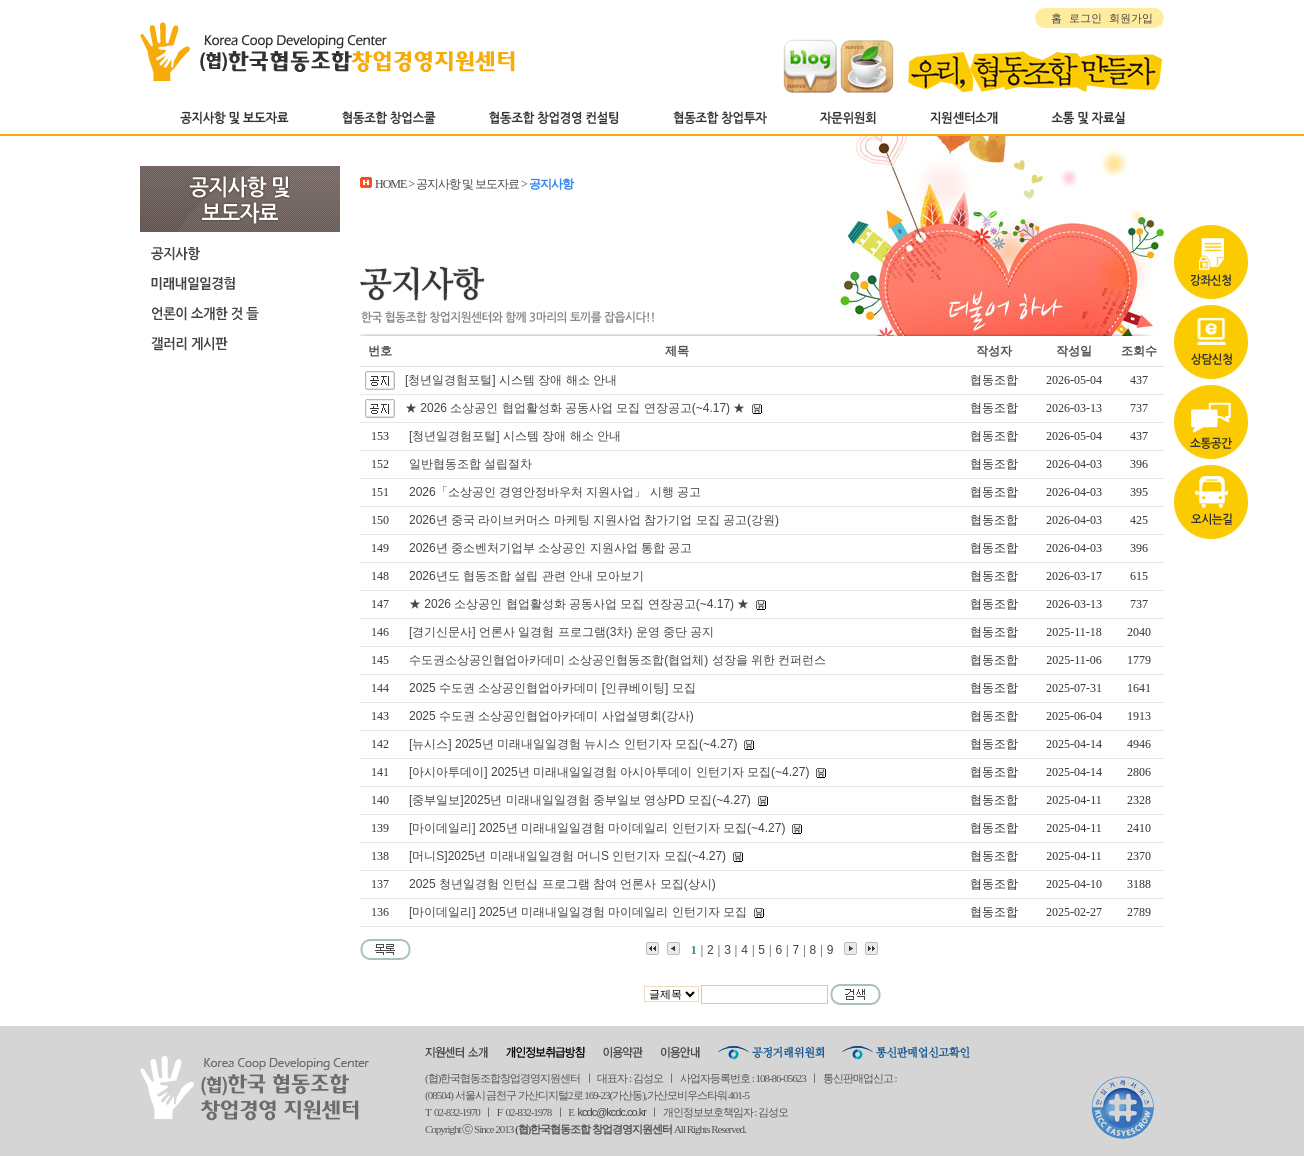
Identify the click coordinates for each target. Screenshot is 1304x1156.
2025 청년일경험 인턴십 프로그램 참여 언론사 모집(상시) (562, 884)
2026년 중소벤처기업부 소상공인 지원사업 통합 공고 (550, 548)
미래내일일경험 (240, 283)
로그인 (1085, 18)
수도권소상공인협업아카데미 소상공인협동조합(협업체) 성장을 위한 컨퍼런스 (617, 660)
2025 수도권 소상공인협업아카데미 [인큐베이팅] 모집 (552, 688)
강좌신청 (1211, 193)
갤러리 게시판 (240, 343)
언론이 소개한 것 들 (240, 313)
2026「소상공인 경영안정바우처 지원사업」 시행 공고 (555, 492)
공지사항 (240, 253)
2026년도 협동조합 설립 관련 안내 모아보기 (526, 576)
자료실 (1211, 353)
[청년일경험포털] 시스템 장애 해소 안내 (511, 380)
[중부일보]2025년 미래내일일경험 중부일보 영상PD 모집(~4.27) (580, 800)
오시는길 (1211, 433)
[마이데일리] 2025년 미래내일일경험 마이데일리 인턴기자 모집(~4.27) (597, 828)
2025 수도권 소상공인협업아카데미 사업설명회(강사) (551, 716)
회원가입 (1131, 18)
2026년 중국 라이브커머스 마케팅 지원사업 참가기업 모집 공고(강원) (594, 520)
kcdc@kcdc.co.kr (612, 1112)
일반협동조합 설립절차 (470, 464)
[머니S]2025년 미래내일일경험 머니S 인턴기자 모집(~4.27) (567, 856)
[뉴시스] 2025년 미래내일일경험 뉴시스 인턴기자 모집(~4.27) (573, 744)
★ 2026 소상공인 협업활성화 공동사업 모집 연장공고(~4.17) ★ (575, 408)
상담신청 (1211, 273)
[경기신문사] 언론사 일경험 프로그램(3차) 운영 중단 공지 (561, 632)
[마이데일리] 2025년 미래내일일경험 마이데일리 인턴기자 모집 (578, 912)
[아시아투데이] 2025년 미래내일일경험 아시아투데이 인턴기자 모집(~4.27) (609, 772)
